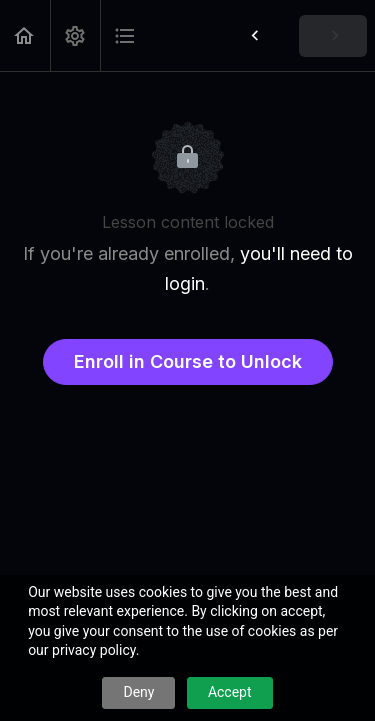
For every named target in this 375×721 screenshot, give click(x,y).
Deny (138, 692)
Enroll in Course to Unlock (188, 361)
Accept (230, 692)
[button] (25, 35)
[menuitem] (75, 35)
